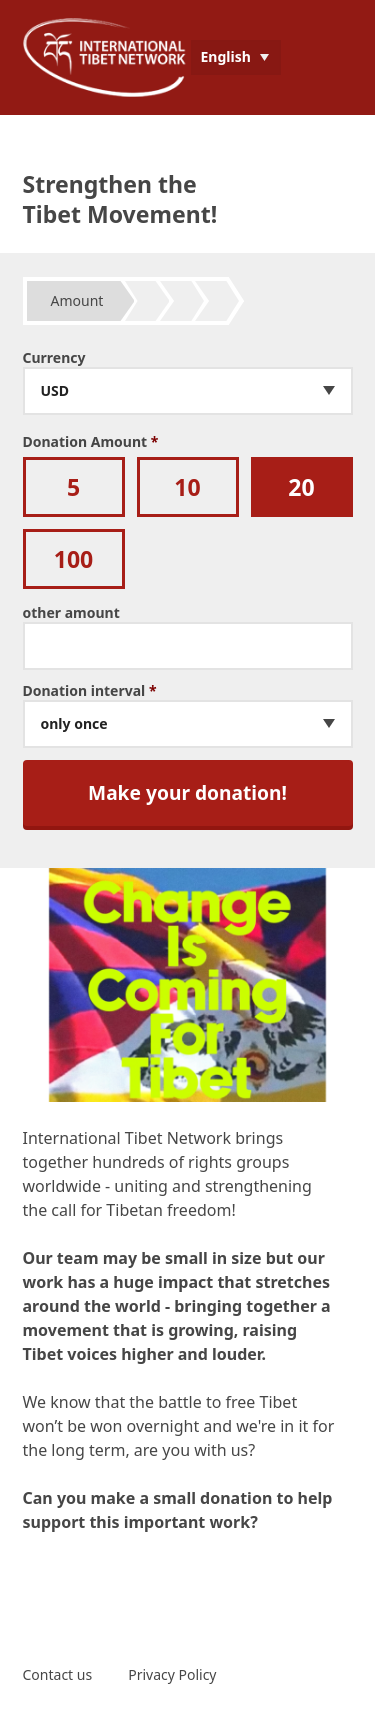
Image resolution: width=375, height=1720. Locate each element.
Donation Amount (91, 442)
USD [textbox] (55, 391)
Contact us (58, 1674)
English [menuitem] (226, 56)
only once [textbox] (74, 724)
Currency (54, 358)
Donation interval (90, 691)
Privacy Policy (172, 1674)
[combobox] (188, 391)
